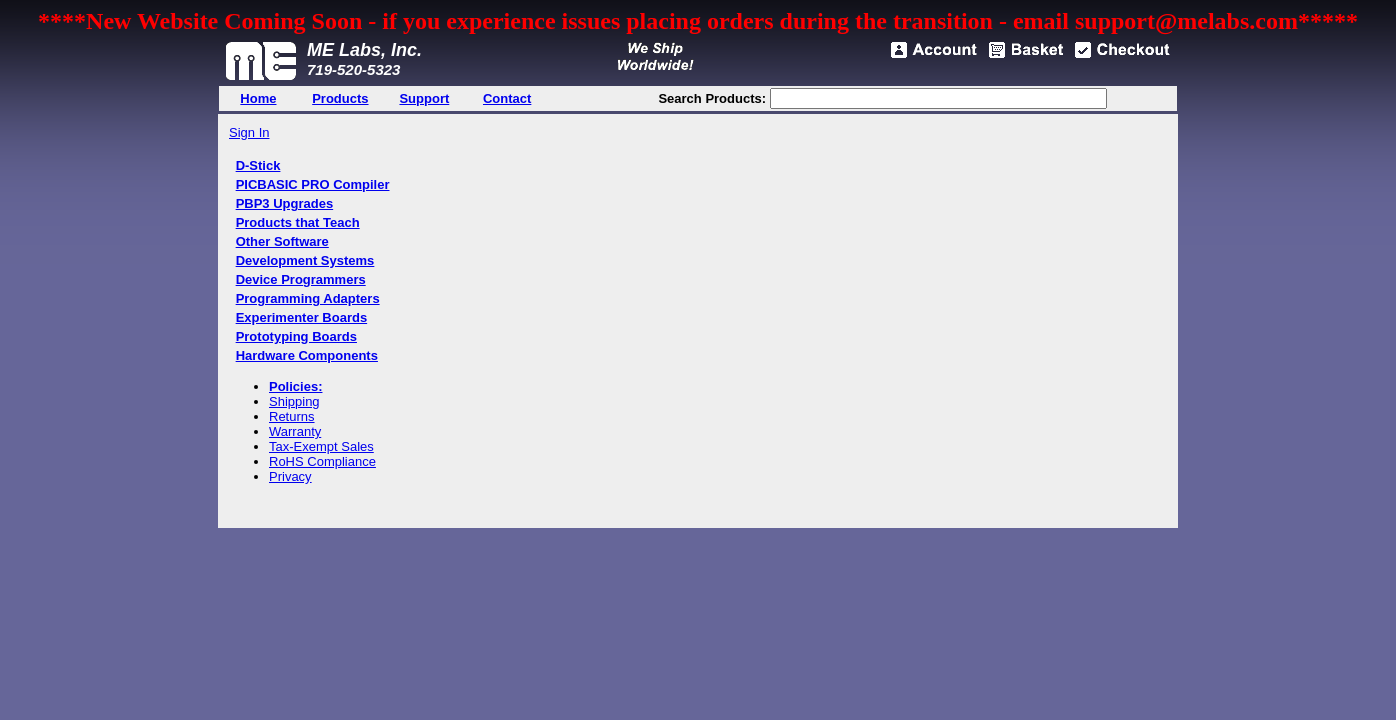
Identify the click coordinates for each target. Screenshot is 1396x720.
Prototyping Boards (296, 336)
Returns (292, 416)
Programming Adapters (308, 298)
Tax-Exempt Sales (321, 446)
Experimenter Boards (302, 317)
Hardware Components (307, 355)
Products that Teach (298, 222)
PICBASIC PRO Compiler (313, 184)
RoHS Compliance (322, 461)
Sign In (249, 132)
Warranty (295, 431)
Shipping (294, 401)
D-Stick (258, 165)
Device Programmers (301, 279)
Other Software (282, 241)
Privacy (290, 476)
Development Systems (305, 260)
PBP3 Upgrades (285, 203)
